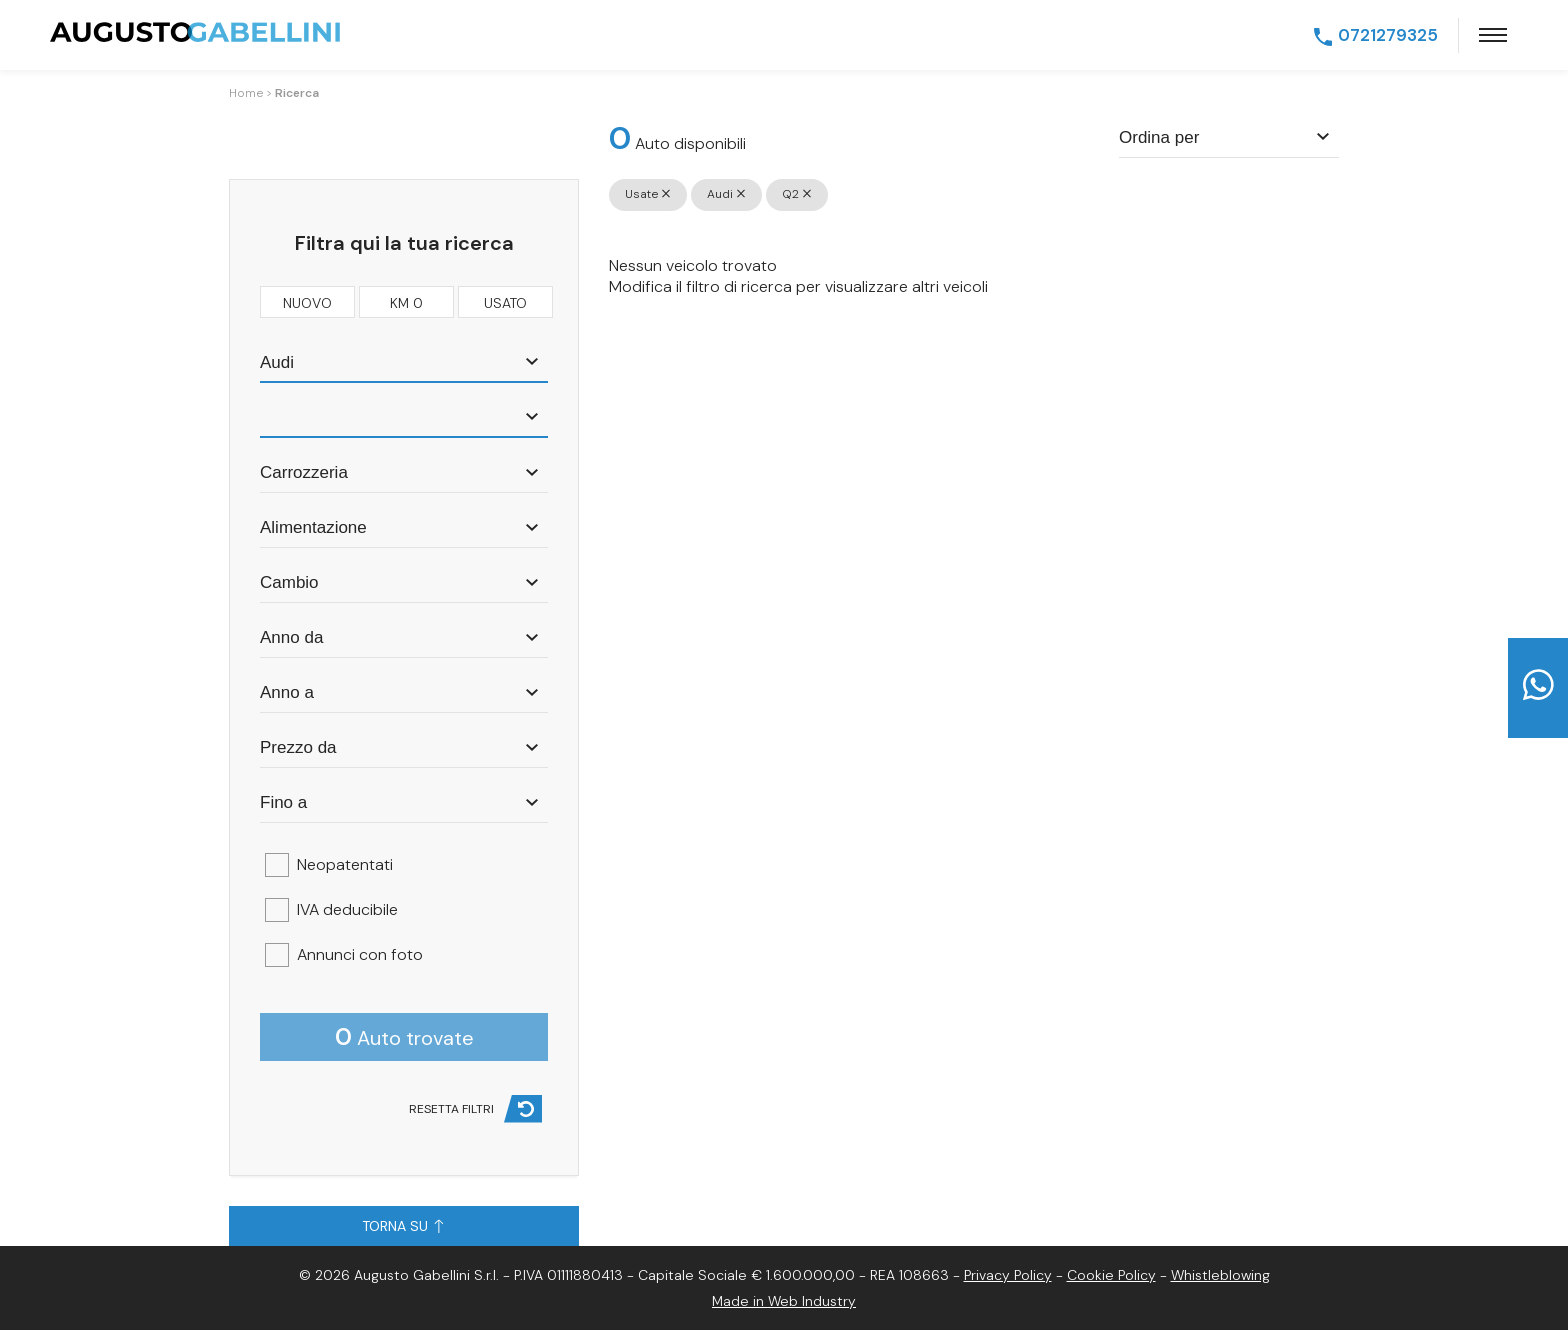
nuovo (307, 301)
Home (246, 93)
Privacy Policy (1008, 1275)
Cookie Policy (1111, 1275)
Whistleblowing (1220, 1275)
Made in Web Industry (784, 1301)
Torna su (402, 1226)
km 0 (406, 301)
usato (505, 301)
